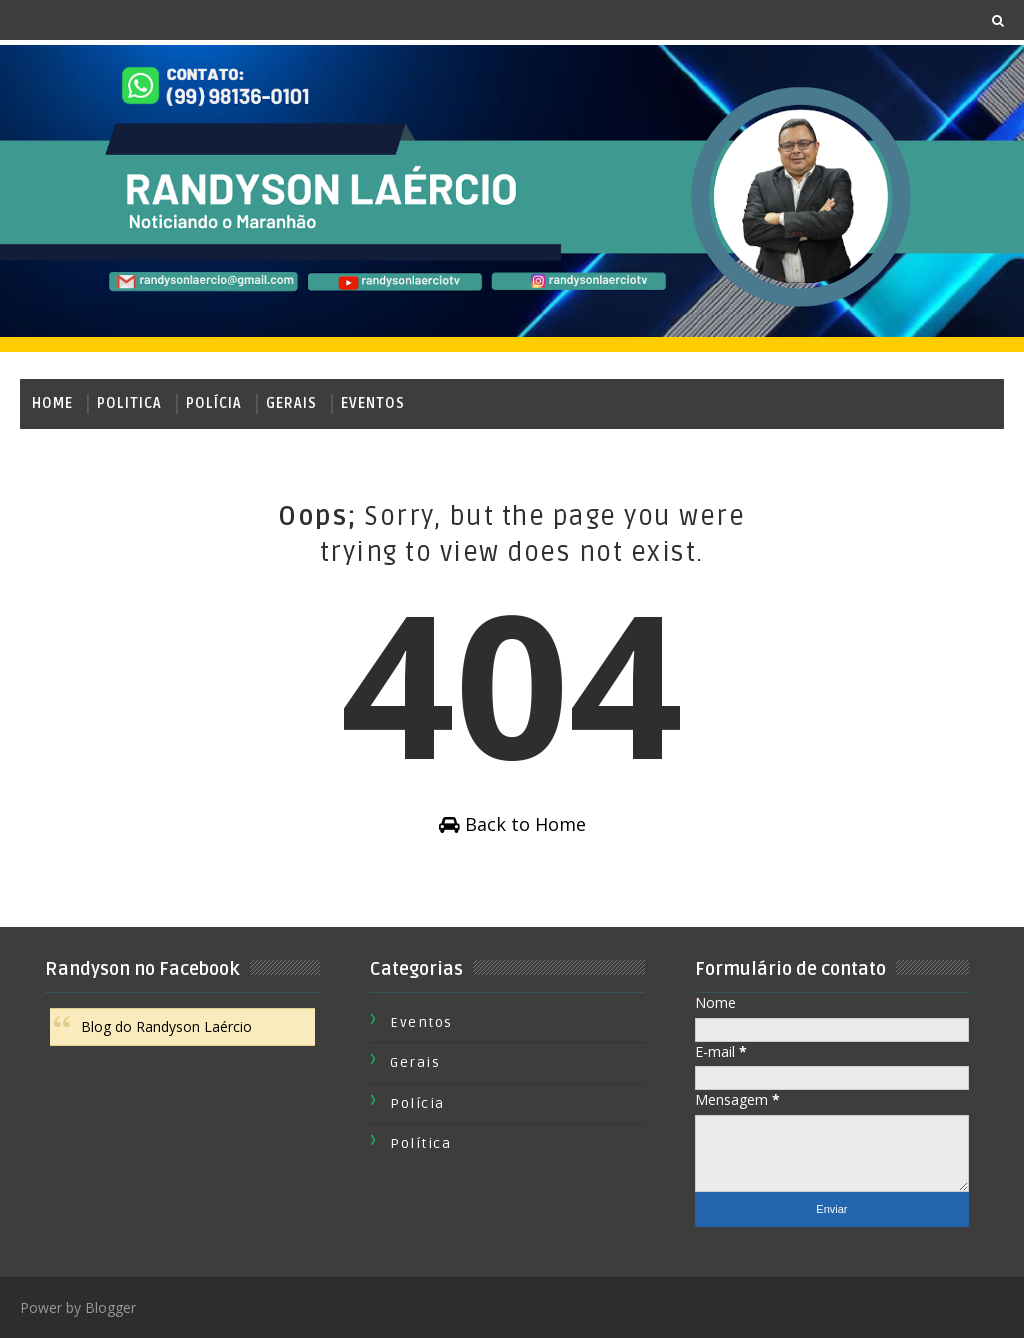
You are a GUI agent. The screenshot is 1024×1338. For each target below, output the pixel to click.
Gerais (291, 403)
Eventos (373, 403)
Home (52, 403)
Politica (129, 403)
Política (420, 1143)
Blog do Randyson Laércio (166, 1026)
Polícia (214, 403)
